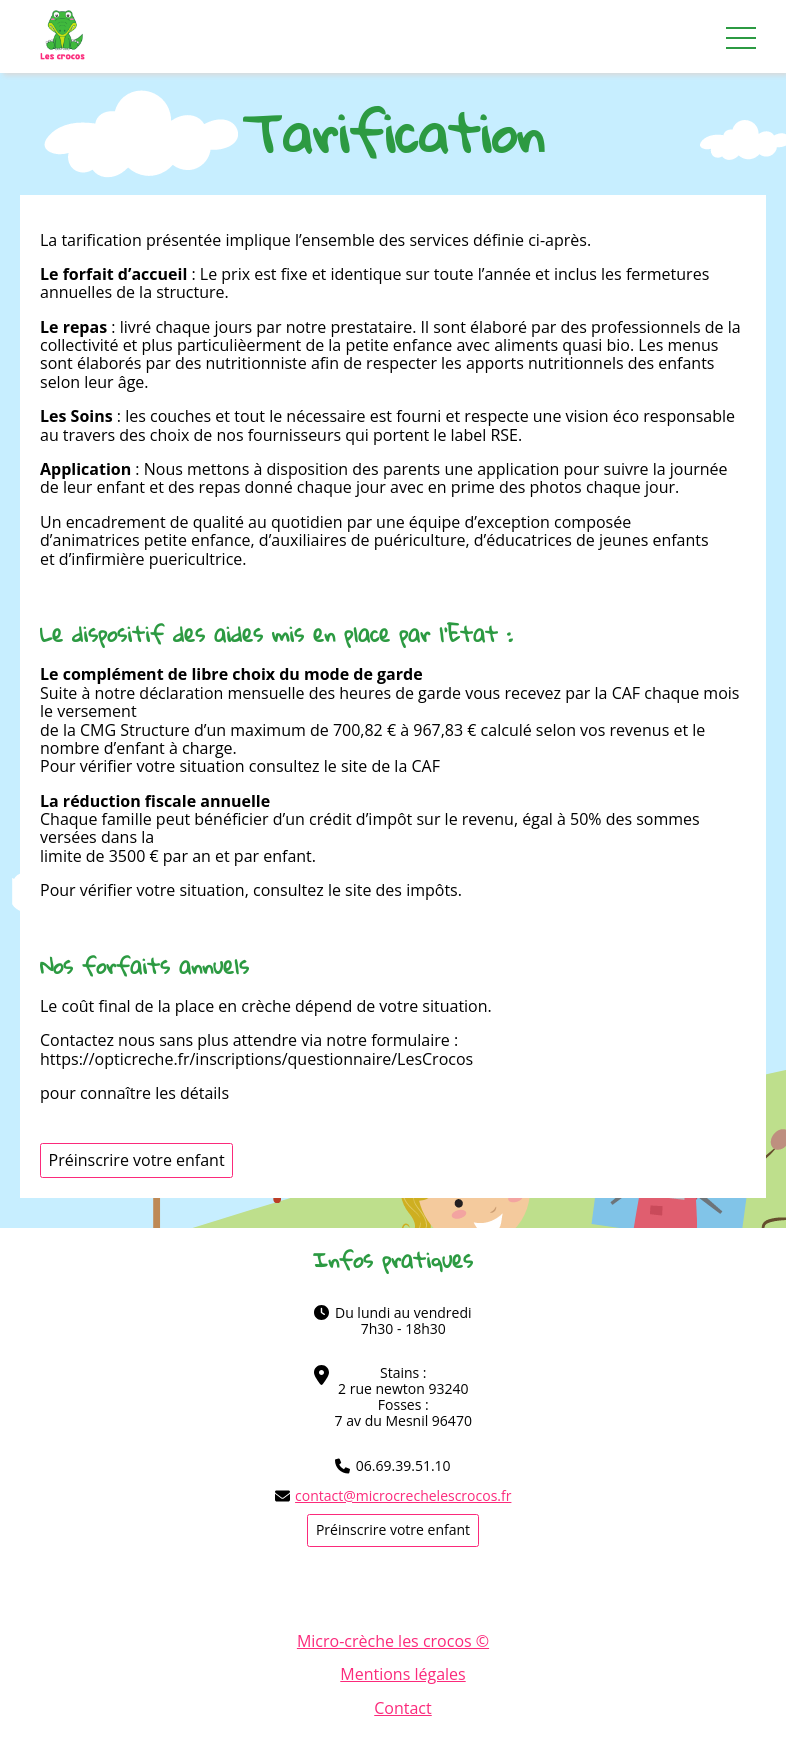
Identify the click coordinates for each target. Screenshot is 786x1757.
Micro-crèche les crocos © (393, 1641)
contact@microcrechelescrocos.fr (393, 1496)
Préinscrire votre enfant (137, 1160)
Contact (402, 1708)
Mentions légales (402, 1674)
